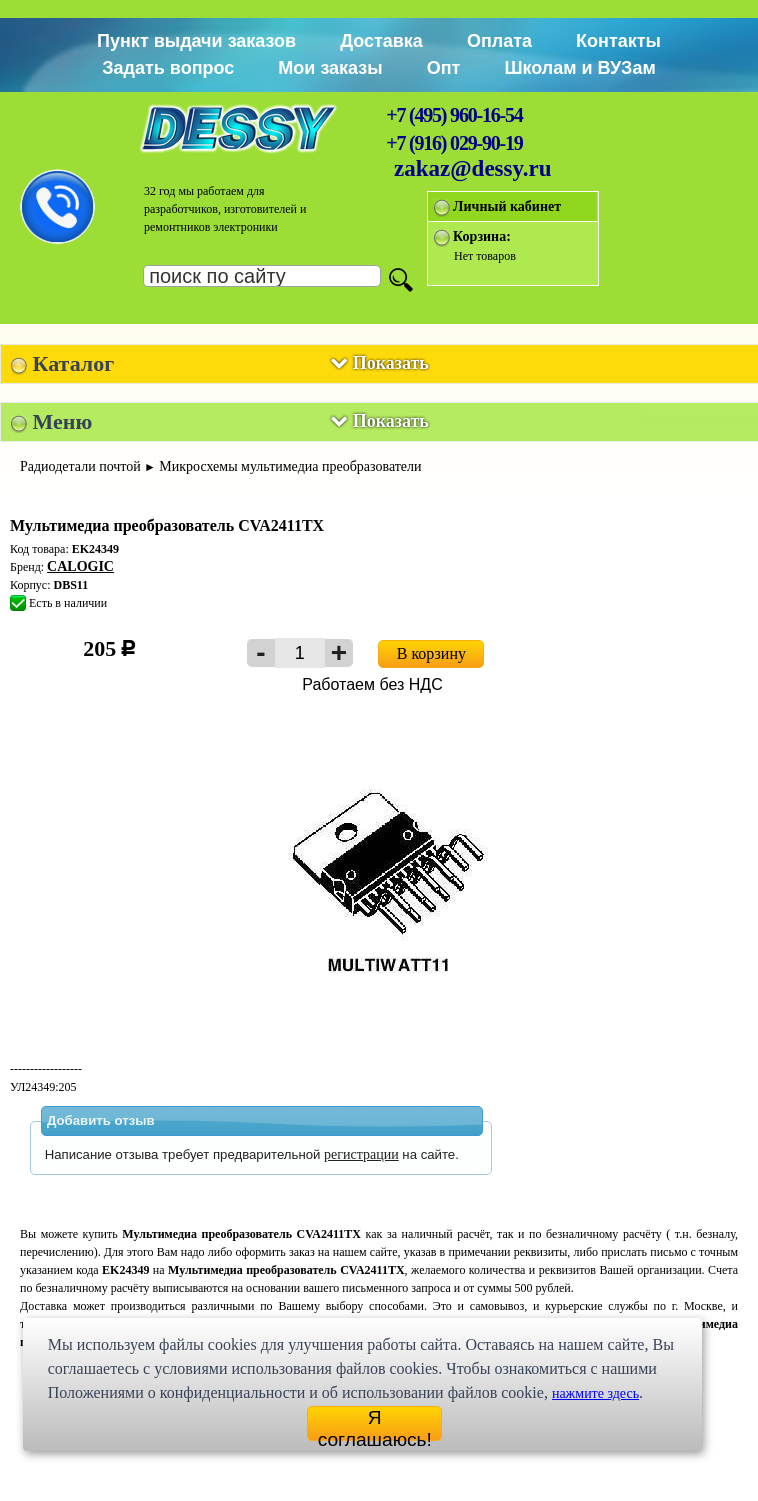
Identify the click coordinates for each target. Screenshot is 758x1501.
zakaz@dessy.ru (473, 168)
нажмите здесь (595, 1393)
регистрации (361, 1154)
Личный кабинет (507, 206)
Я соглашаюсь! (375, 1424)
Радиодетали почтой (80, 466)
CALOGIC (80, 566)
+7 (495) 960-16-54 (454, 115)
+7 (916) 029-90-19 (454, 143)
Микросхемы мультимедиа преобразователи (290, 466)
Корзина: (482, 236)
